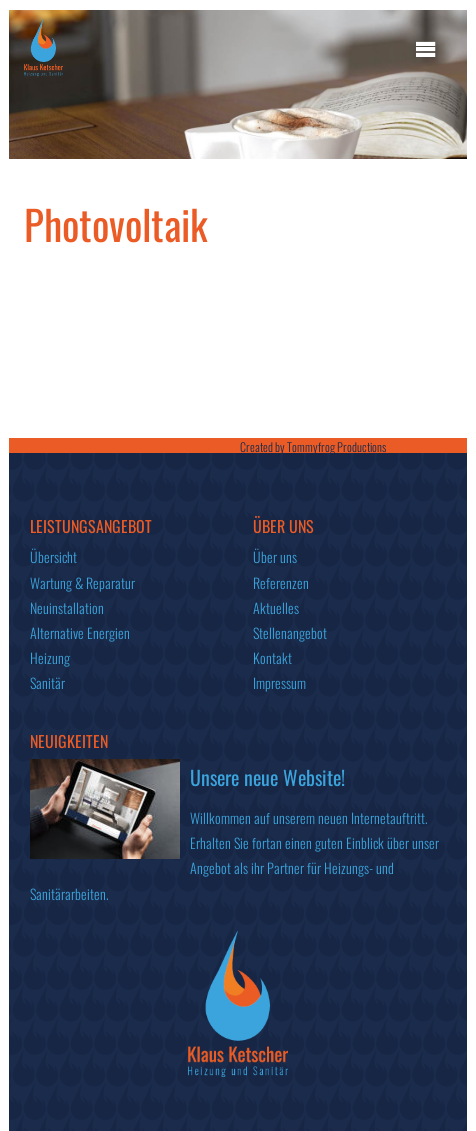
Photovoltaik (116, 223)
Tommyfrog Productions (336, 446)
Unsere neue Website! (267, 777)
